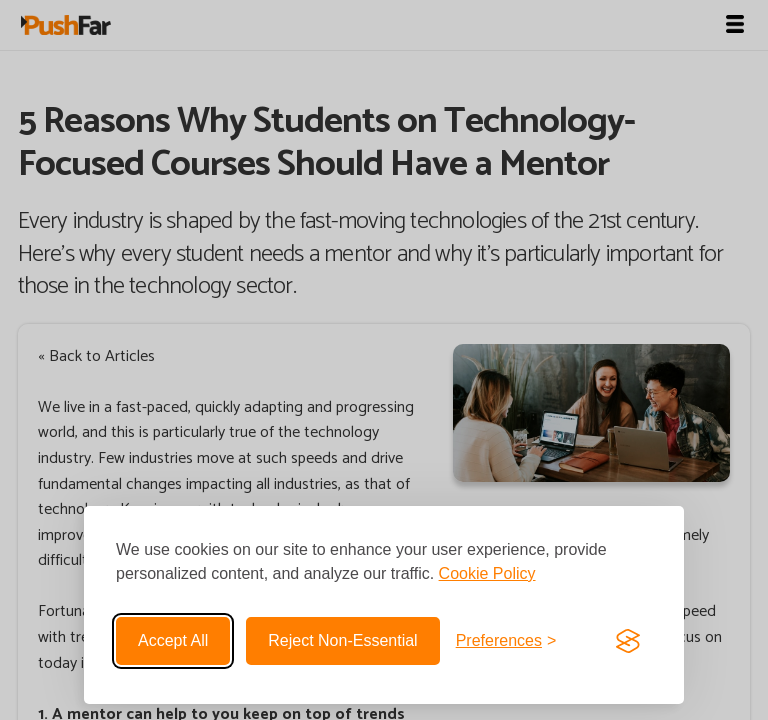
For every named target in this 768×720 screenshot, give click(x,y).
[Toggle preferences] (506, 641)
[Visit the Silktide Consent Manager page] (628, 641)
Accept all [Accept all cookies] (173, 640)
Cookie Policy (487, 573)
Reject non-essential (342, 640)
